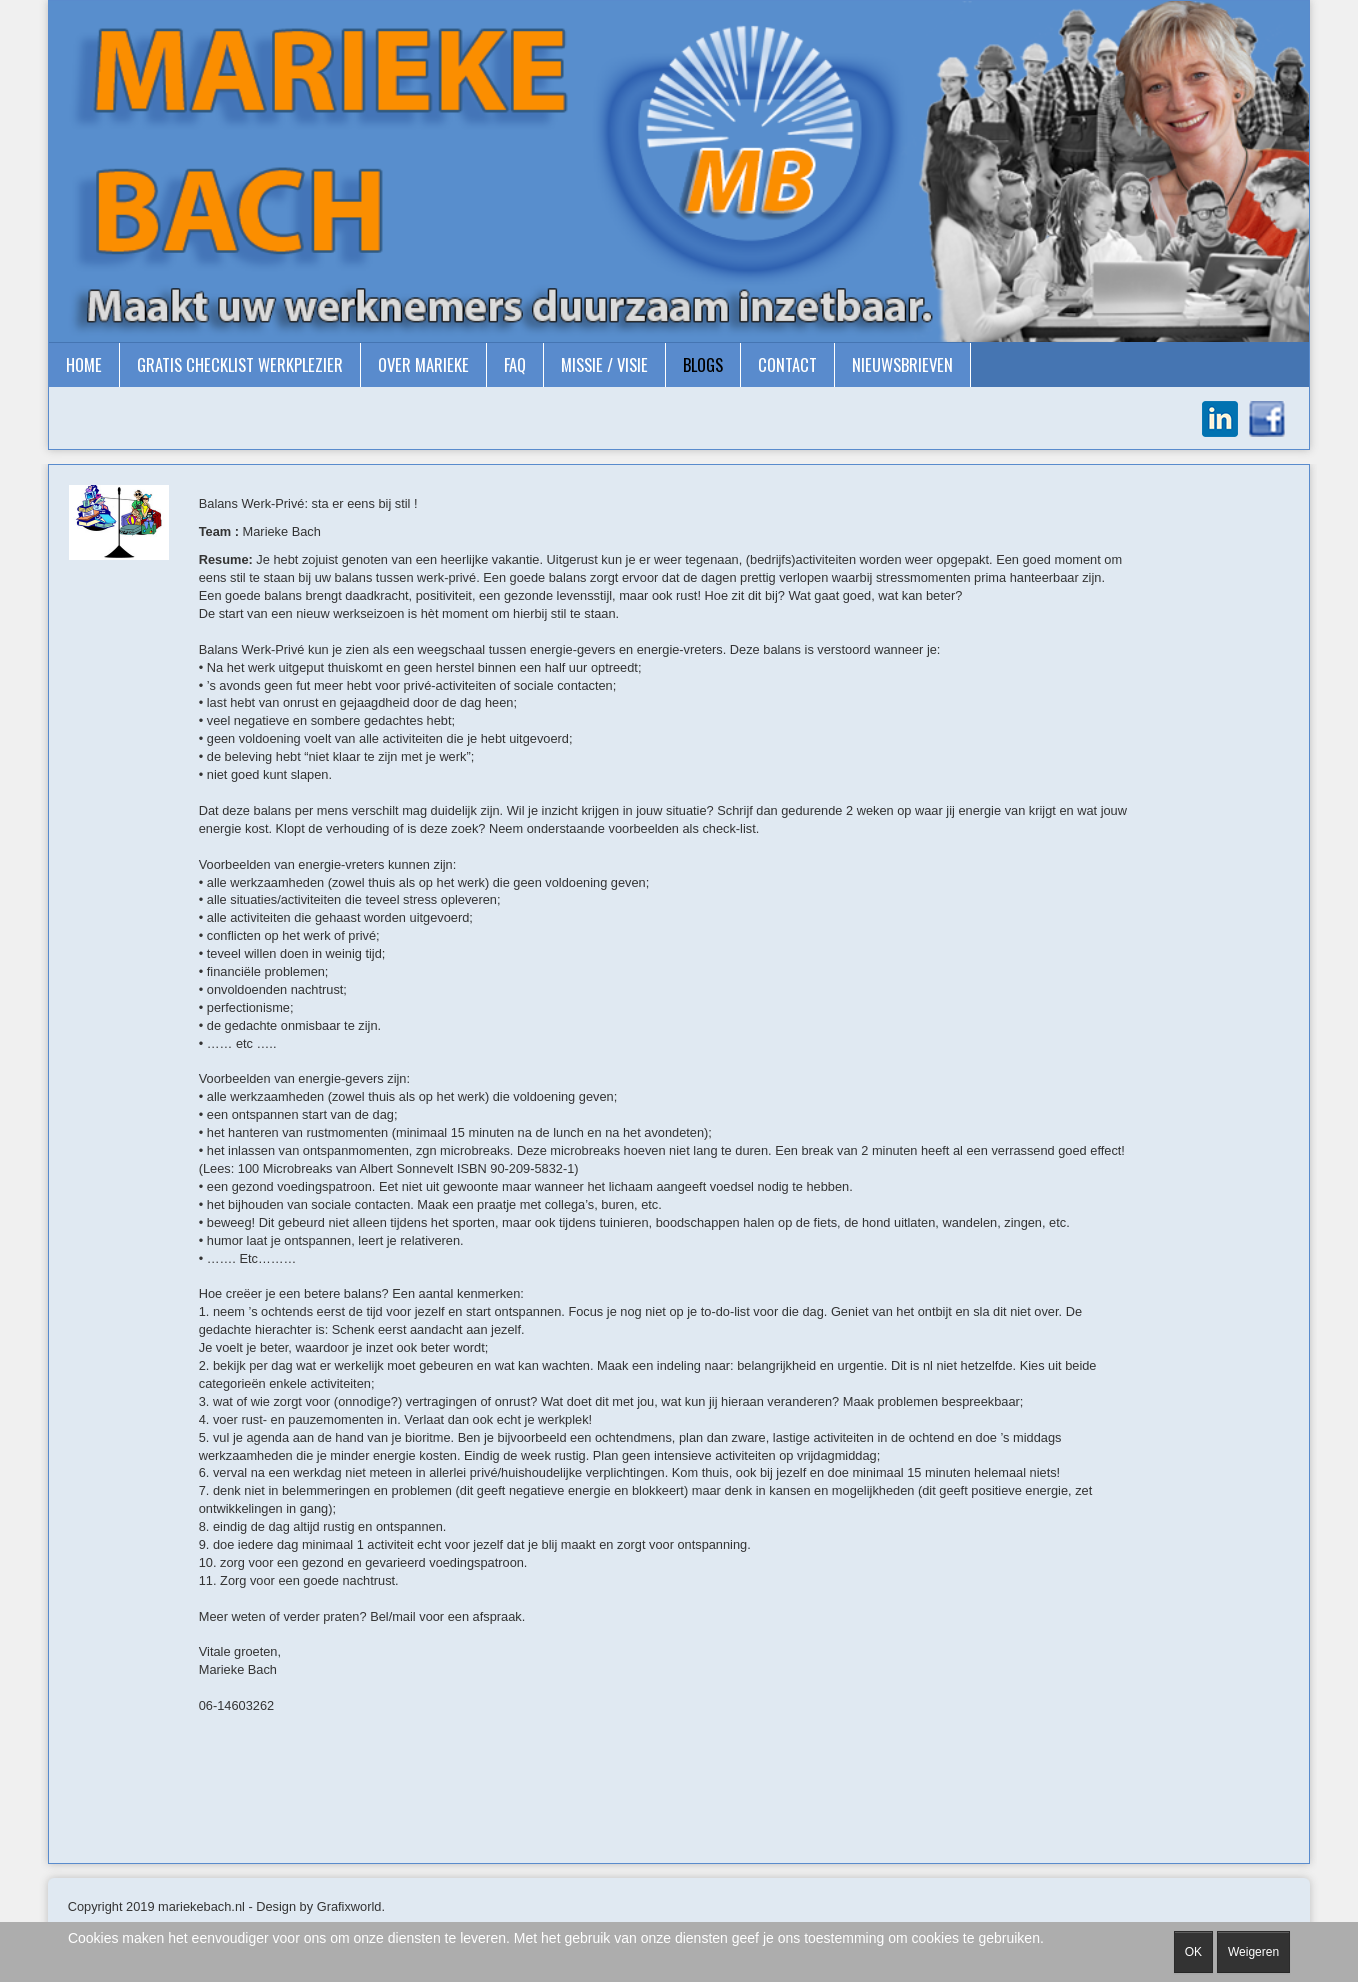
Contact (787, 364)
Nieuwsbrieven (902, 364)
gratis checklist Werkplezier (240, 364)
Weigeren (1253, 1952)
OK (1193, 1952)
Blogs (703, 364)
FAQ (515, 364)
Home (84, 364)
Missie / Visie (604, 364)
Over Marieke (423, 364)
